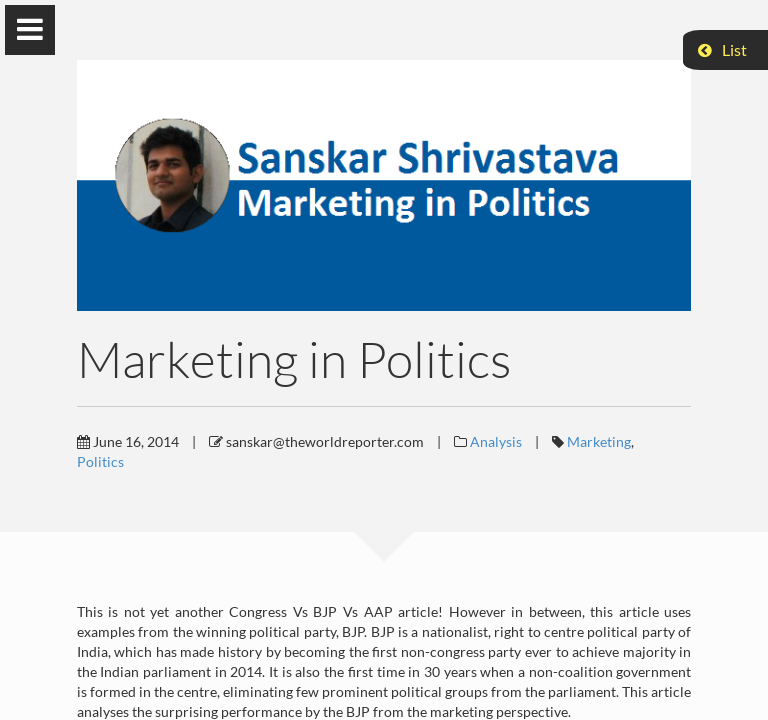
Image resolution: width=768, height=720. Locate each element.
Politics (100, 461)
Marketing (599, 441)
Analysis (496, 441)
